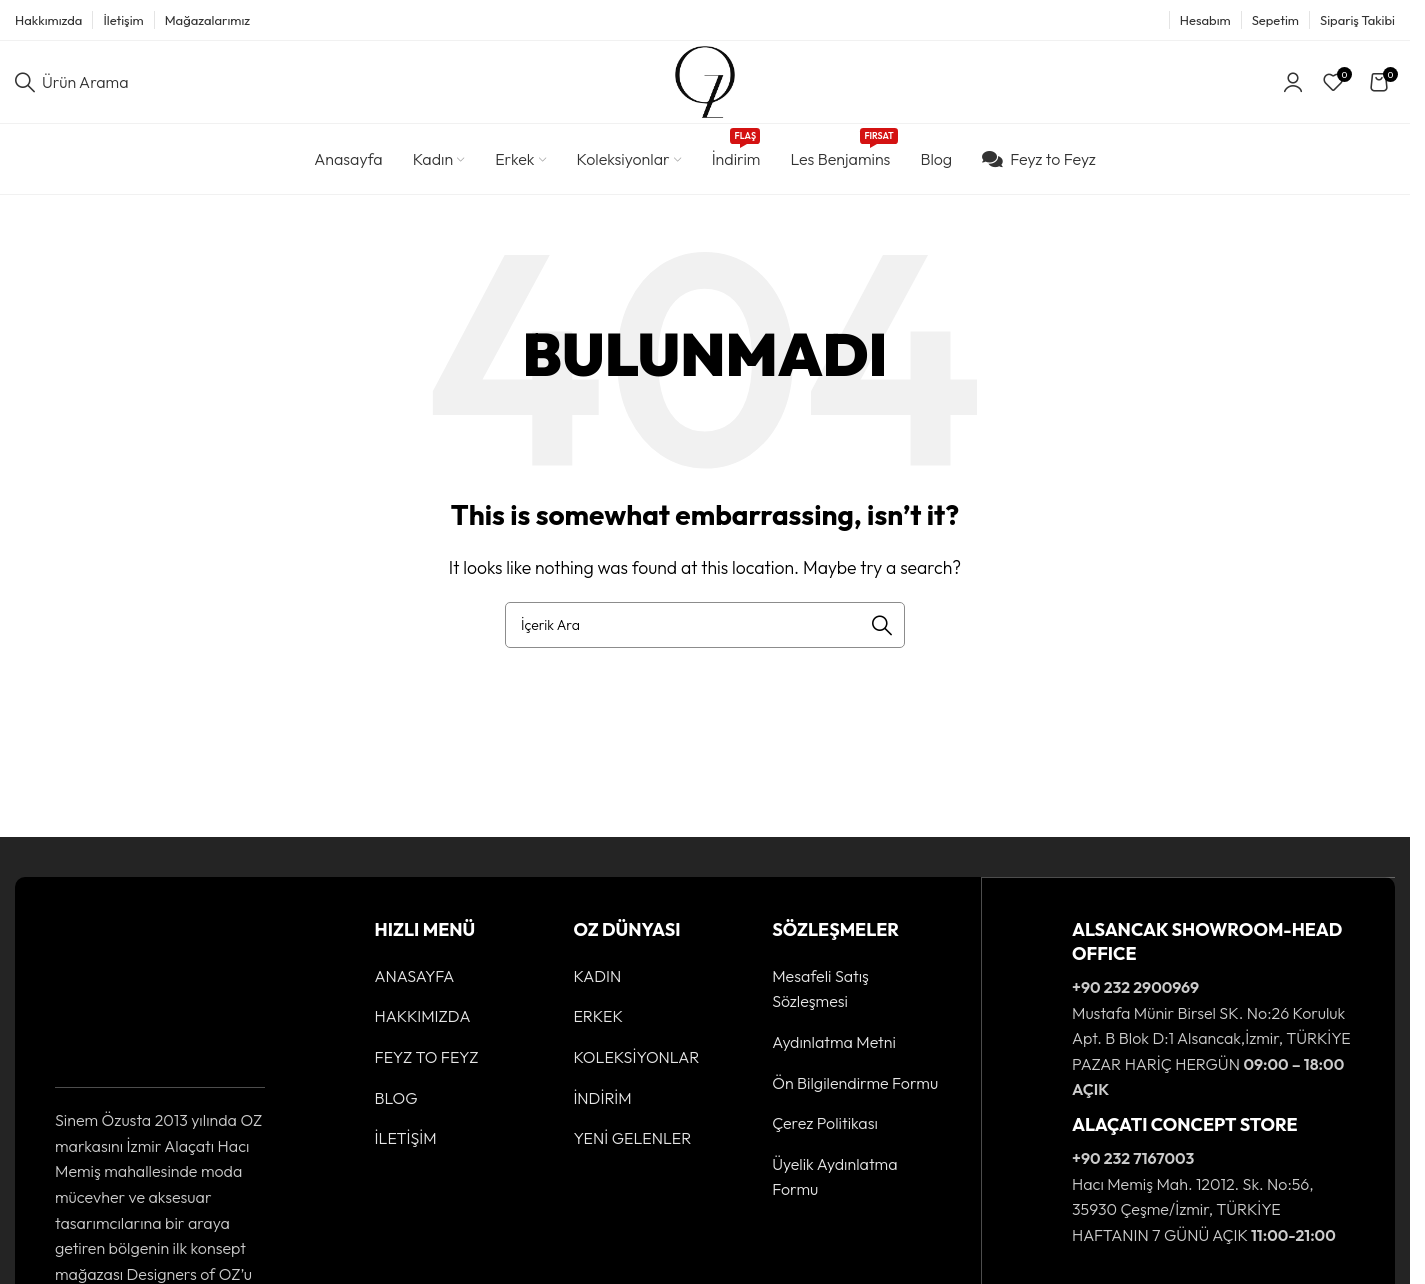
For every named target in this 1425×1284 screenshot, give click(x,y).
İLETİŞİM (406, 1146)
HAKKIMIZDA (423, 1024)
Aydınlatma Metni (834, 1050)
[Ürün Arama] (72, 86)
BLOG (396, 1105)
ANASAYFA (415, 984)
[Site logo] (705, 84)
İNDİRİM (602, 1105)
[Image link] (117, 998)
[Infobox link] (1188, 1017)
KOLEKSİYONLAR (636, 1065)
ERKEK (598, 1024)
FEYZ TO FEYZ (427, 1065)
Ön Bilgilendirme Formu (855, 1090)
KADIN (597, 984)
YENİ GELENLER (632, 1146)
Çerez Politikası (825, 1131)
